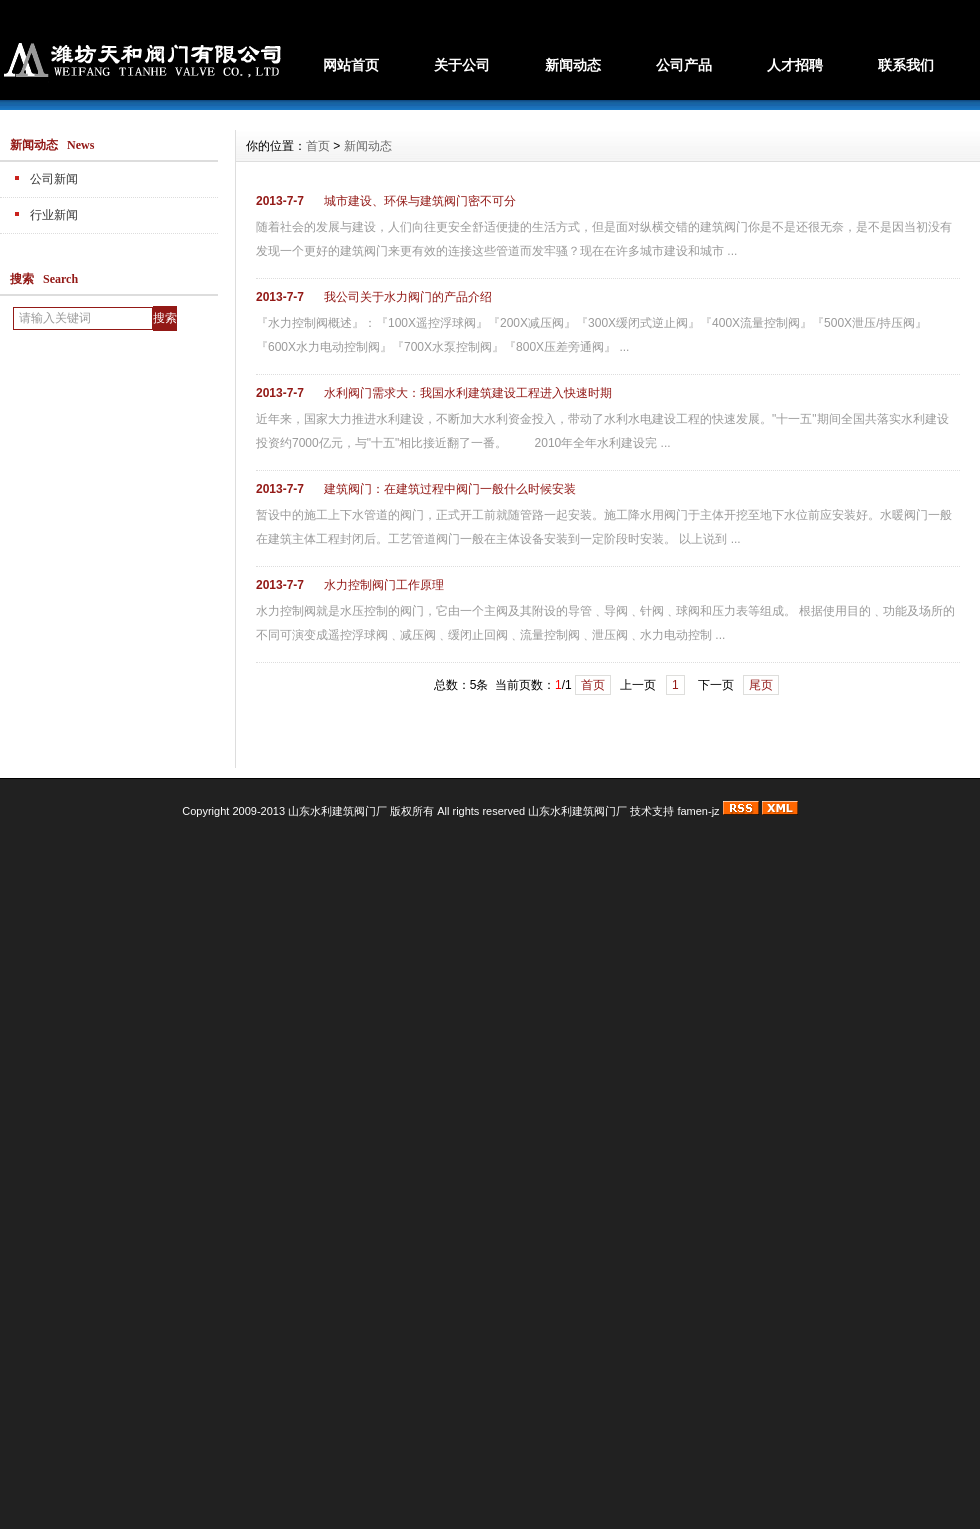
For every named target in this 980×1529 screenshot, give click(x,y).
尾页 (761, 685)
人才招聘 (795, 65)
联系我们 (906, 65)
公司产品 (684, 65)
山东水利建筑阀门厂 (577, 811)
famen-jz (698, 811)
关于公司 (462, 65)
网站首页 (351, 65)
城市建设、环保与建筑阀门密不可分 (420, 201)
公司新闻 (54, 179)
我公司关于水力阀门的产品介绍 (408, 297)
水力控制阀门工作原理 (384, 585)
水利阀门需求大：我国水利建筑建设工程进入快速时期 (468, 393)
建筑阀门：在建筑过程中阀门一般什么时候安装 (450, 489)
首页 (318, 146)
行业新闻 (54, 215)
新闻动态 (573, 65)
